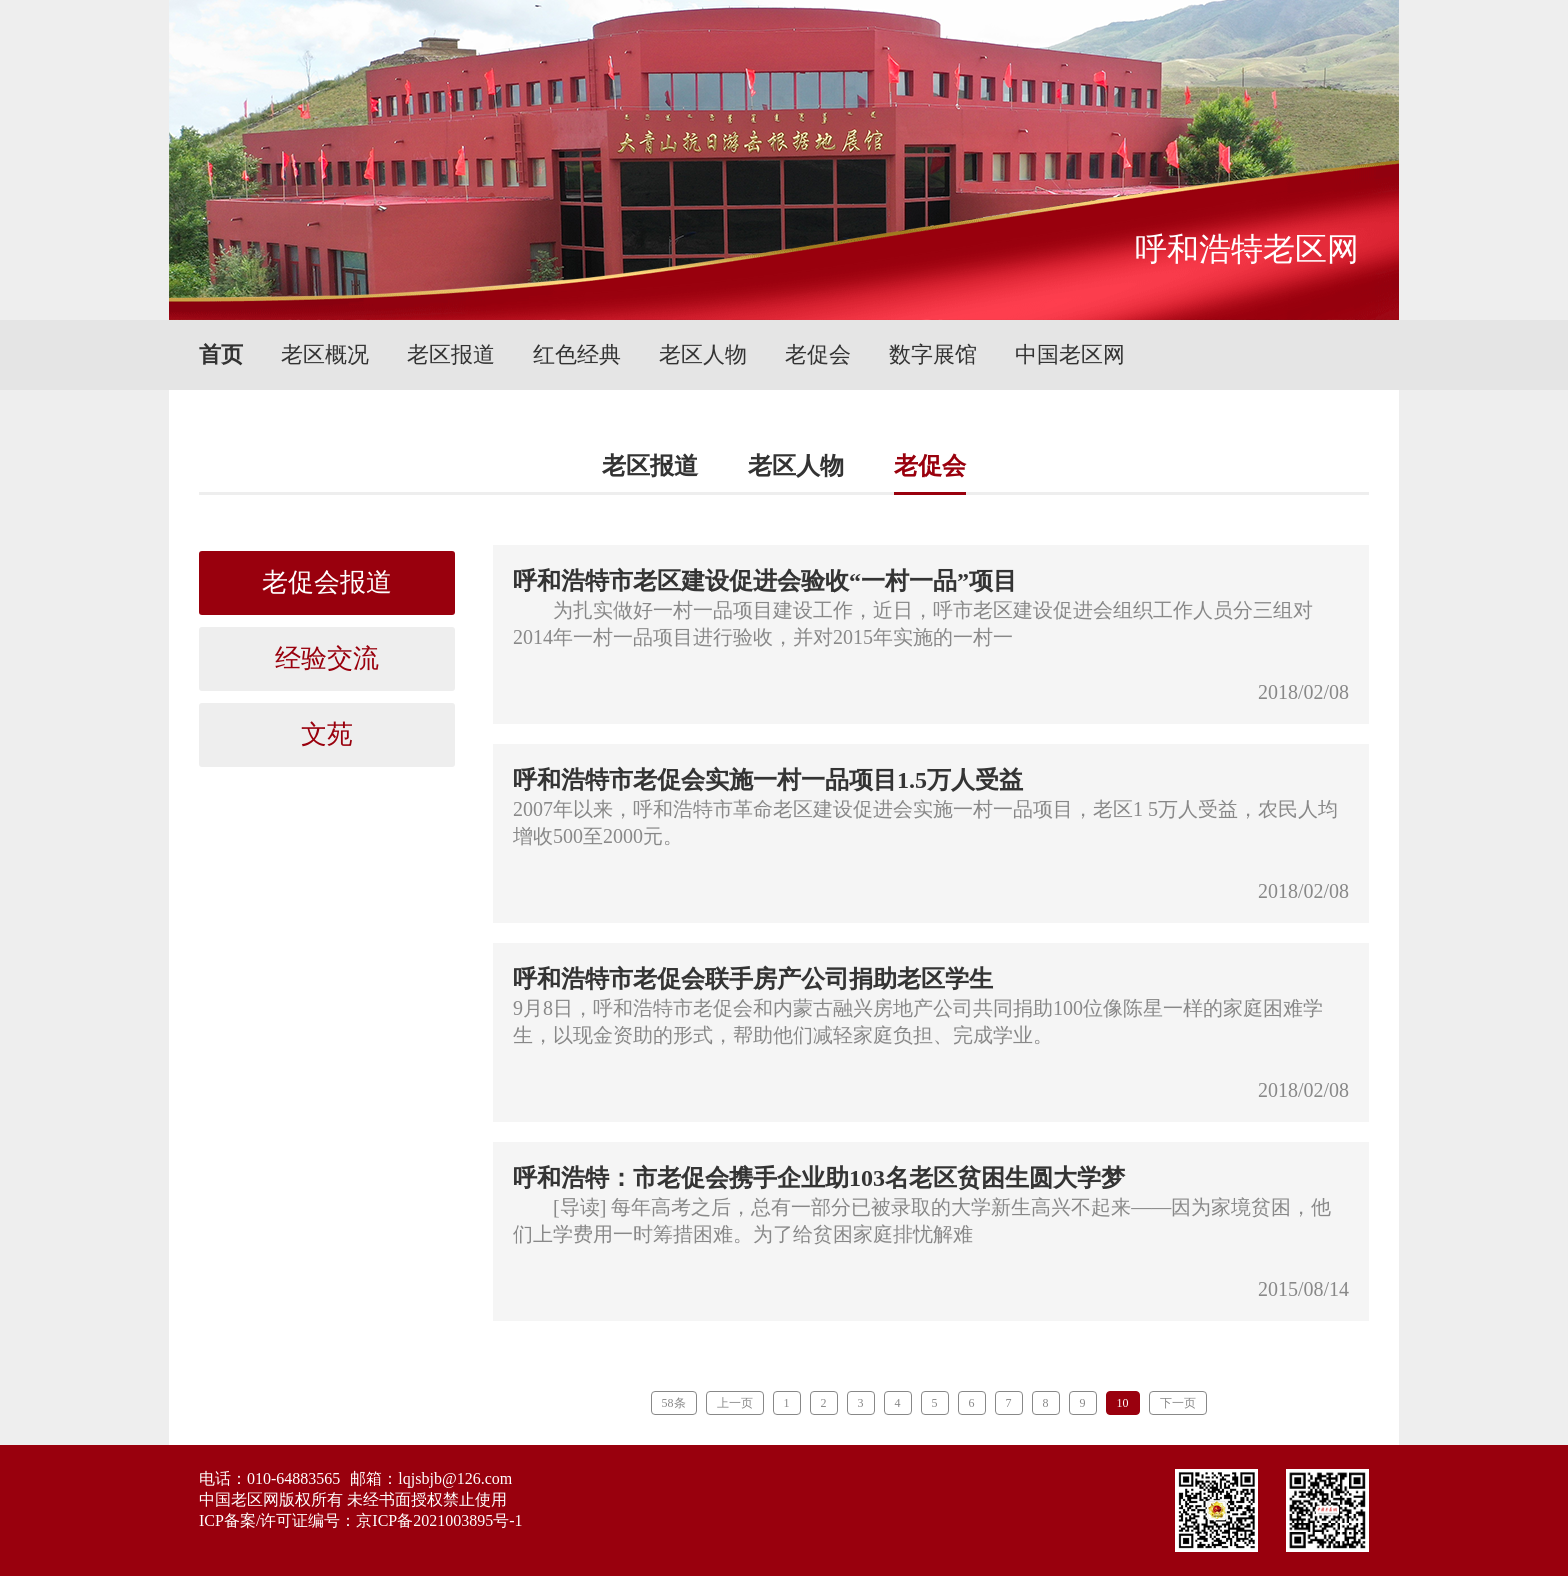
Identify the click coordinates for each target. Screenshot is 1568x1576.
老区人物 (703, 354)
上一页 (735, 1403)
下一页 (1178, 1403)
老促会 (818, 354)
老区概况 (325, 354)
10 (1123, 1403)
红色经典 (577, 354)
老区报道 (451, 354)
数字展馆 (933, 354)
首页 (221, 354)
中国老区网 (1070, 354)
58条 (674, 1403)
